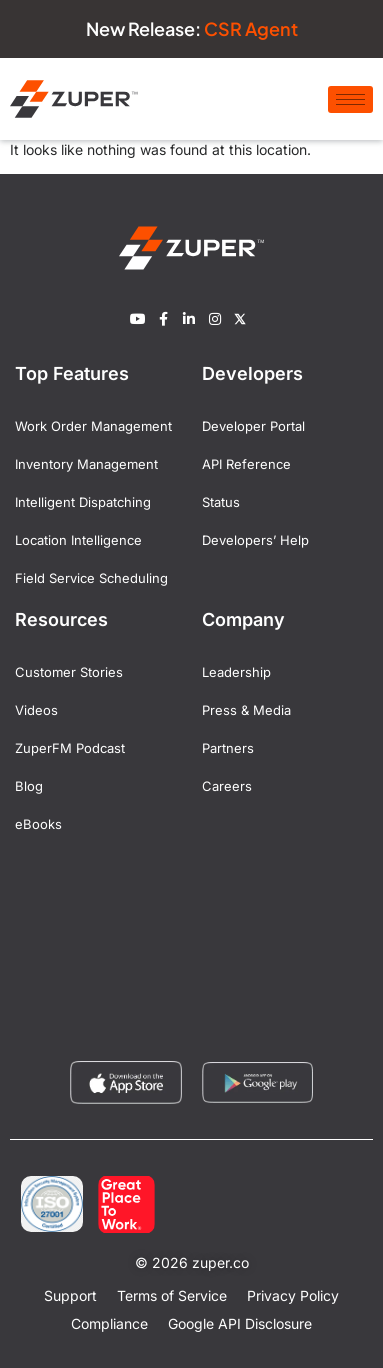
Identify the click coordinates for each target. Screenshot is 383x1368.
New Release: (192, 28)
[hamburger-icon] (350, 99)
